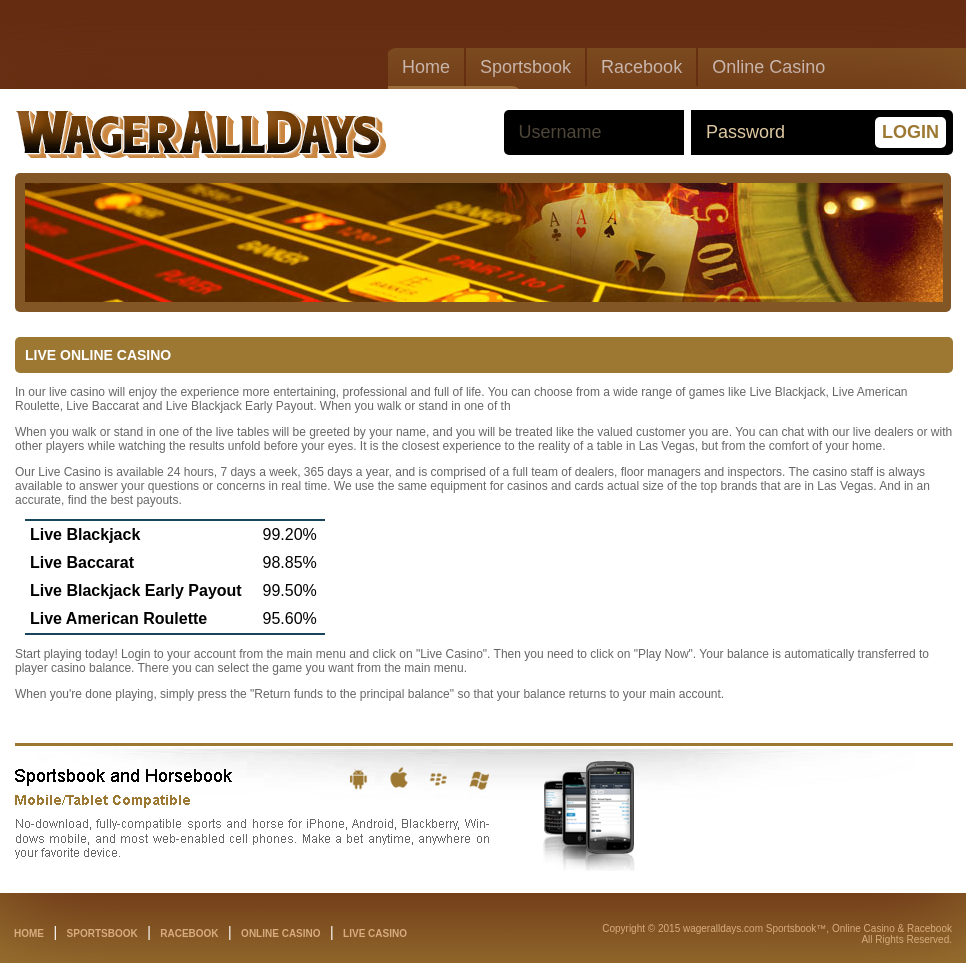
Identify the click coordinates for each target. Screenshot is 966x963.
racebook (189, 933)
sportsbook (102, 933)
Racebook (641, 67)
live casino (375, 933)
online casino (280, 933)
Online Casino (768, 67)
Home (426, 67)
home (29, 933)
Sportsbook (525, 67)
